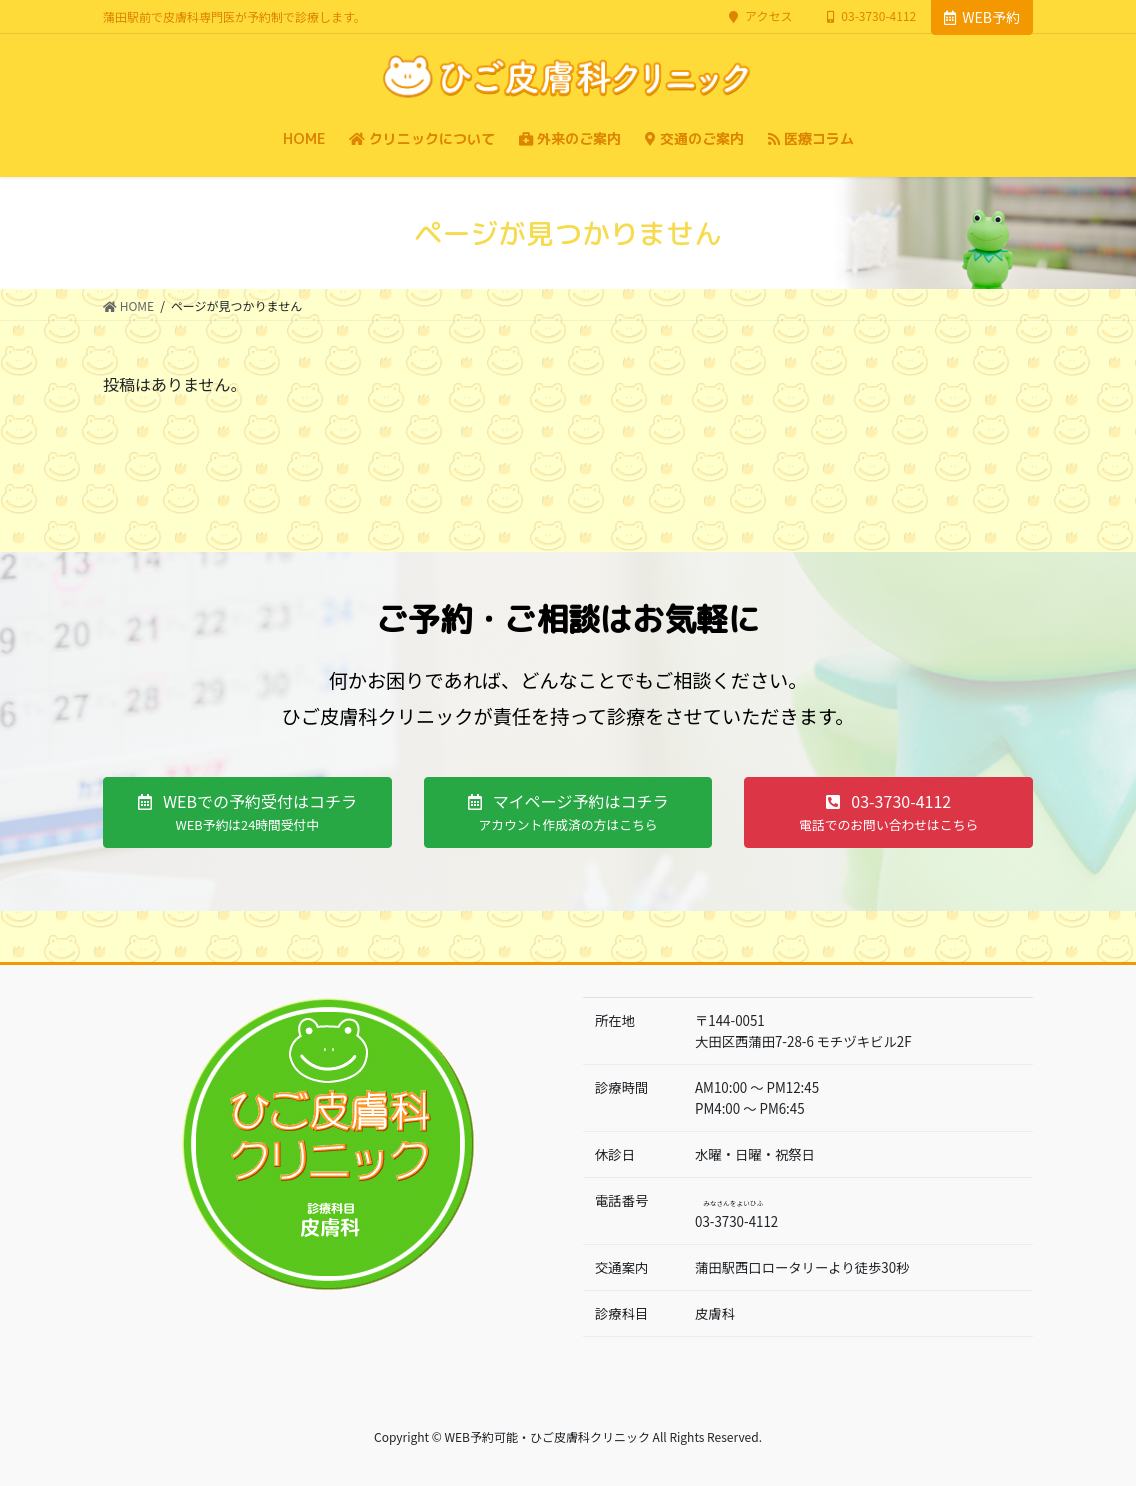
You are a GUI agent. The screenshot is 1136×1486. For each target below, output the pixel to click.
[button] (247, 812)
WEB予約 (982, 17)
